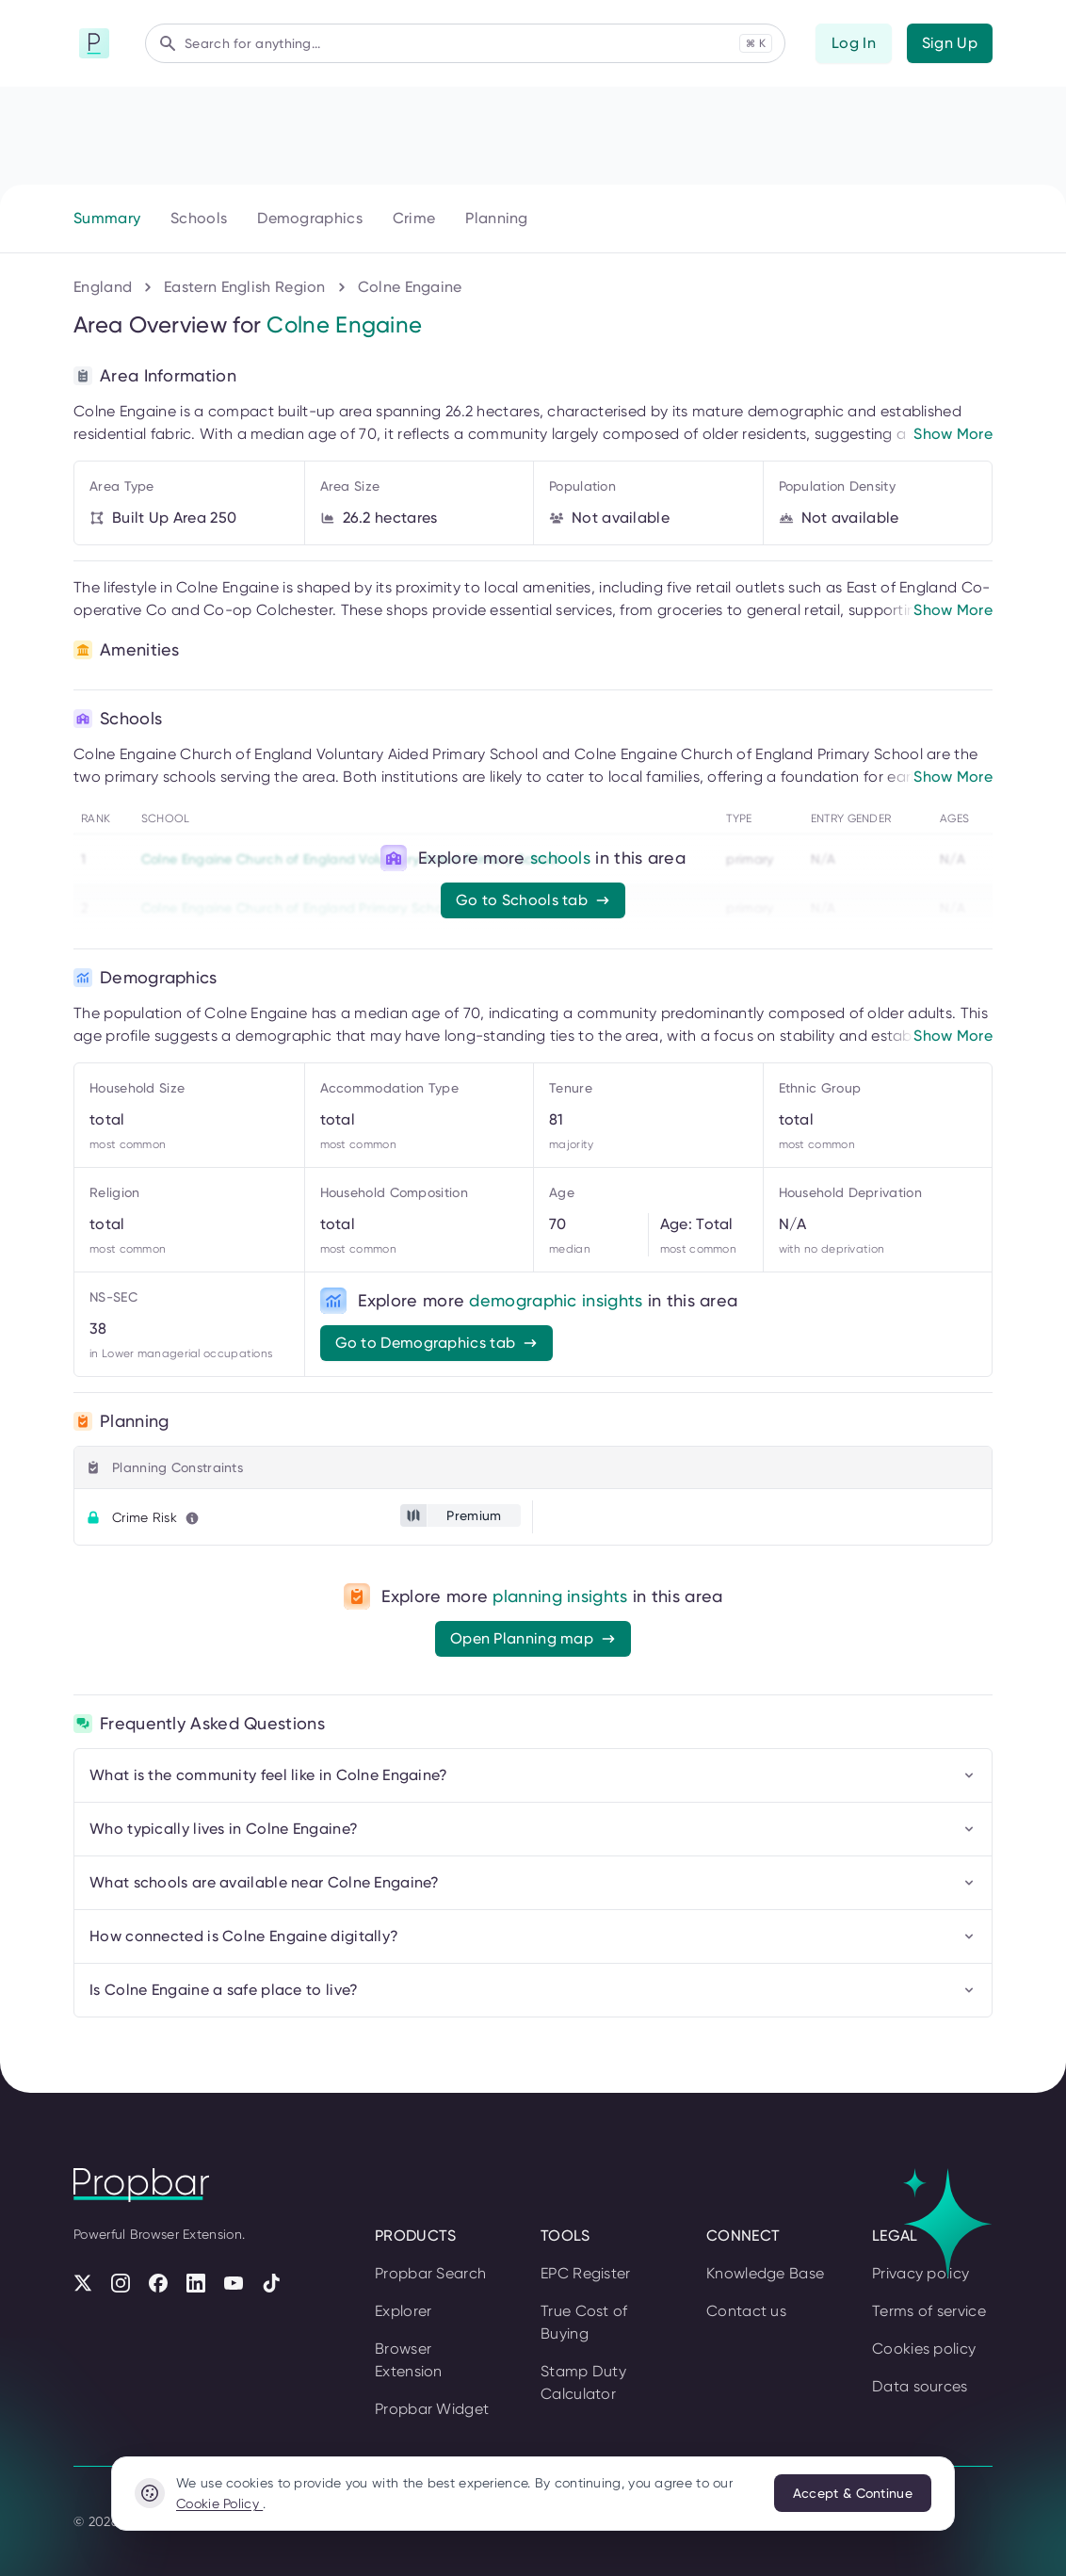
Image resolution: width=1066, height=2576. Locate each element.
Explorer (403, 2311)
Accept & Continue (853, 2493)
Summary (106, 218)
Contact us (746, 2311)
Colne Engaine (410, 287)
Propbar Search (430, 2273)
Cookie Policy (219, 2503)
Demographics (310, 218)
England (102, 287)
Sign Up (949, 43)
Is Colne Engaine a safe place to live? (533, 1990)
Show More (953, 434)
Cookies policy (924, 2348)
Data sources (920, 2386)
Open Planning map (533, 1638)
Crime (414, 218)
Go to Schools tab (533, 900)
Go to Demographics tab (437, 1343)
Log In (854, 43)
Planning (496, 218)
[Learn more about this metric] (192, 1518)
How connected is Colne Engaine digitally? (533, 1936)
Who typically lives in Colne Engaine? (533, 1829)
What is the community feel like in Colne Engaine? (533, 1775)
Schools (198, 218)
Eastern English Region (245, 287)
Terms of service (929, 2311)
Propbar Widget (432, 2409)
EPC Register (586, 2273)
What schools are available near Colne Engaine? (533, 1882)
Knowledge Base (765, 2273)
